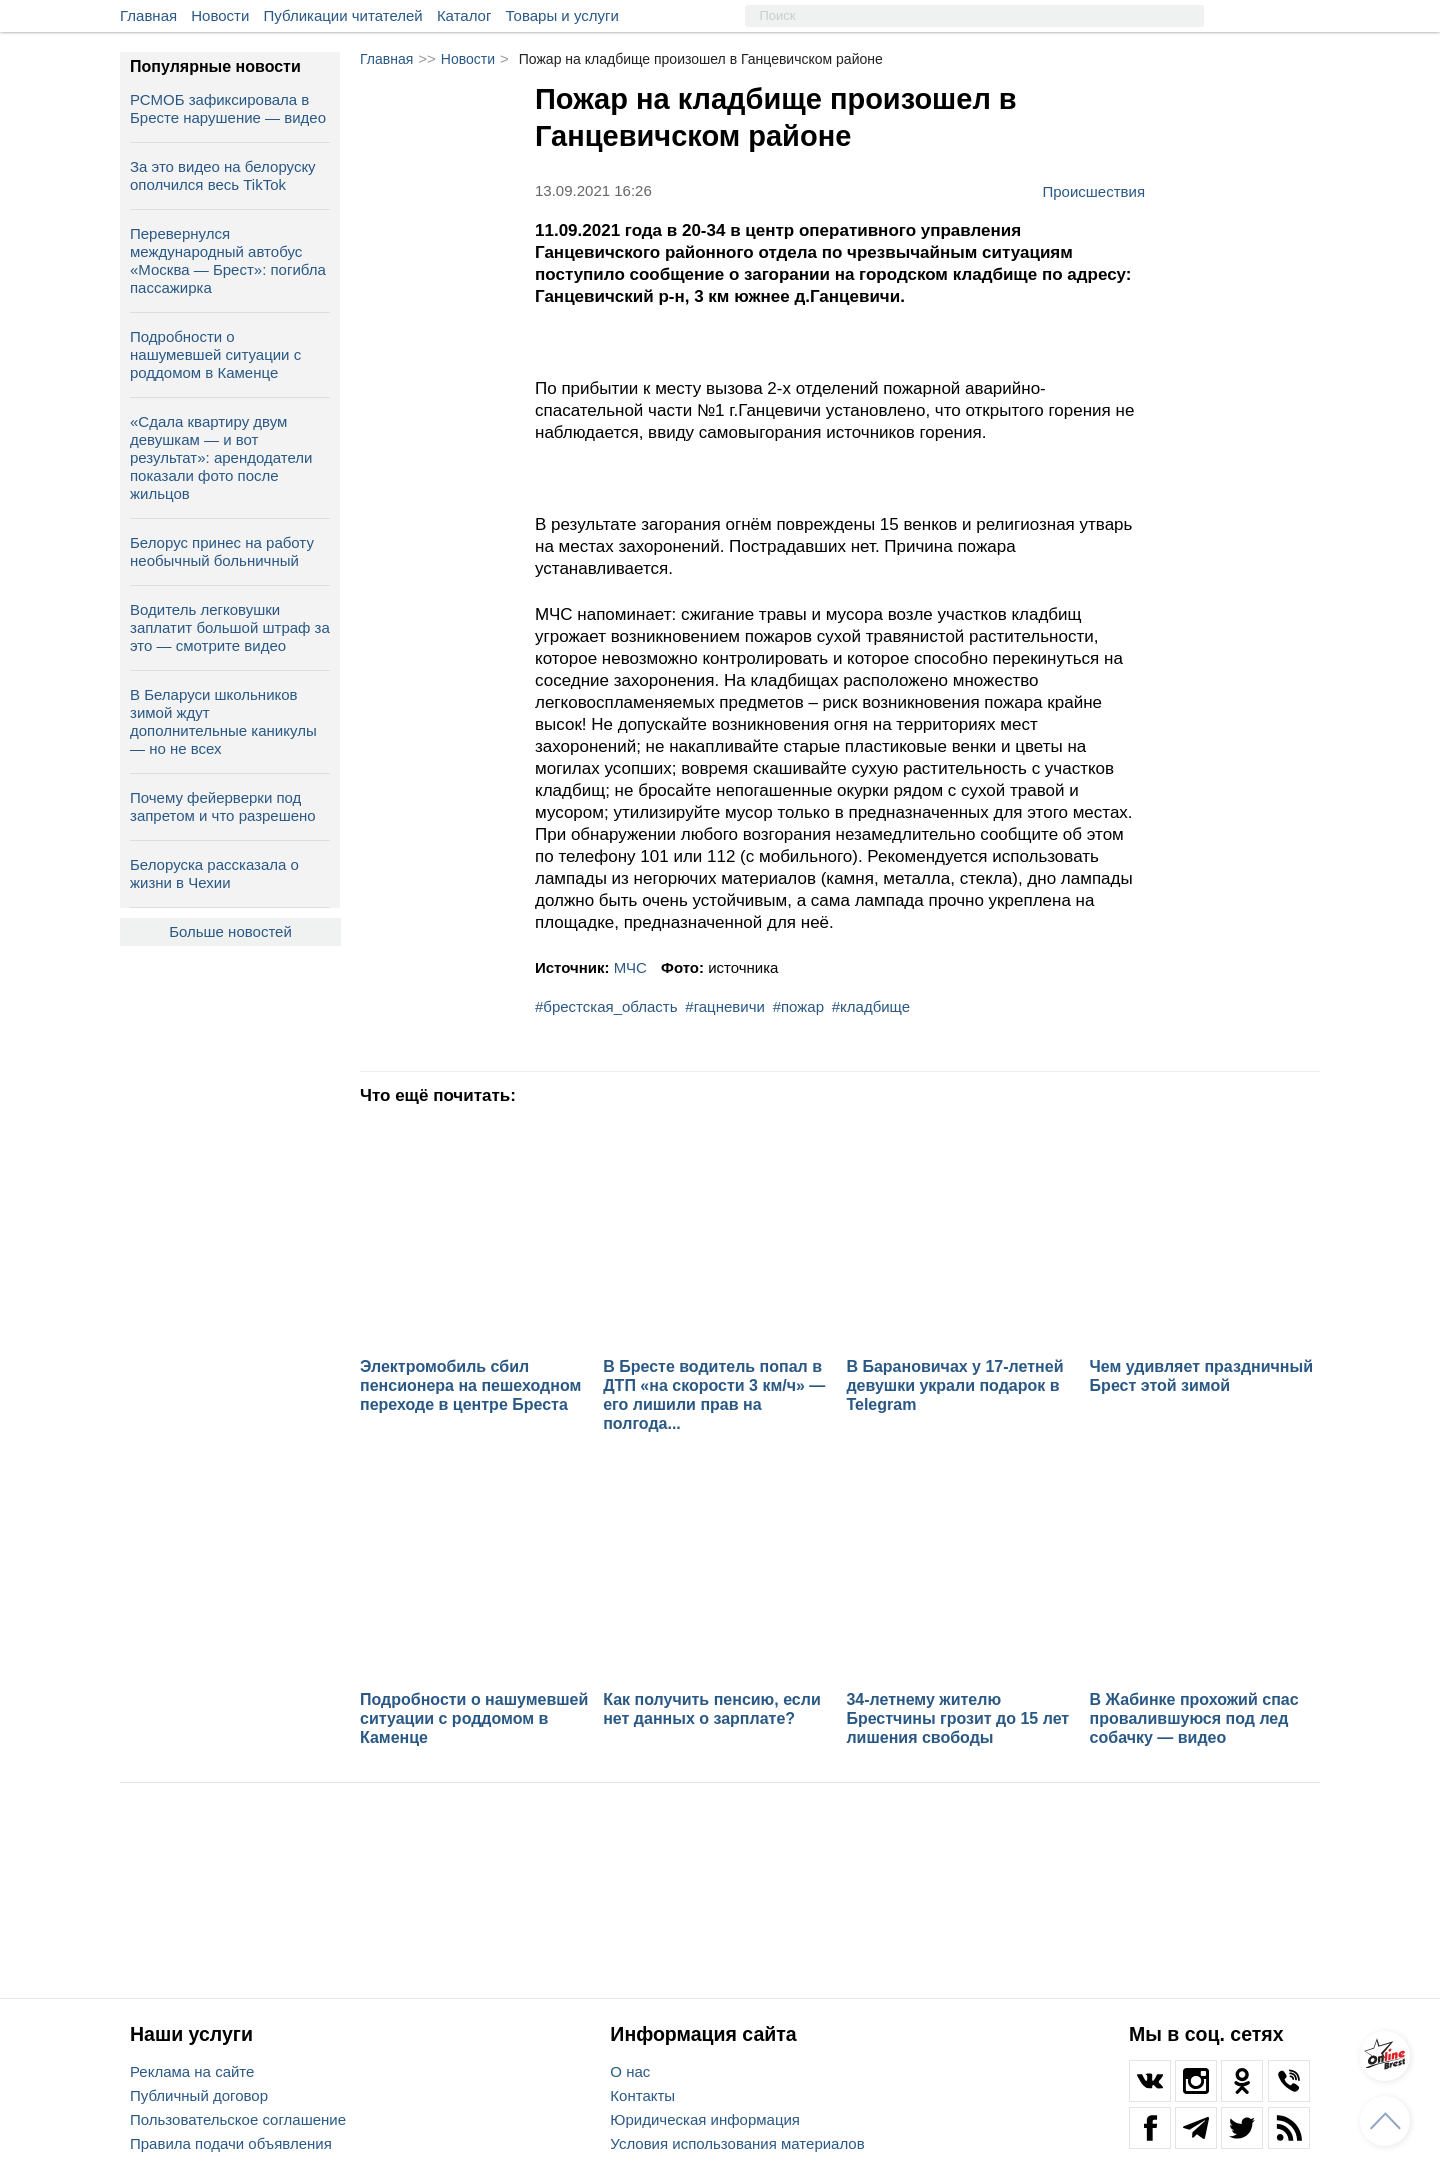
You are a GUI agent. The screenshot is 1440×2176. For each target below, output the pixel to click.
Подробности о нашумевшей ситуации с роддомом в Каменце (215, 354)
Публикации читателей (343, 15)
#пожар (798, 1006)
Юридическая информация (705, 2119)
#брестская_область (606, 1006)
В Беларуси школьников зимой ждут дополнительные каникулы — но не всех (223, 721)
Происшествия (1093, 191)
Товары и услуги (562, 15)
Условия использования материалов (737, 2143)
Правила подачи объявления (231, 2143)
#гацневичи (725, 1006)
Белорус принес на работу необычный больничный (222, 551)
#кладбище (871, 1006)
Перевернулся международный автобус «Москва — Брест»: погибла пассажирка (228, 260)
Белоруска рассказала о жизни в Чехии (214, 873)
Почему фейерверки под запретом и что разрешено (223, 806)
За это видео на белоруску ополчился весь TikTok (223, 175)
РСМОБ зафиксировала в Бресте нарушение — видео (228, 108)
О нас (630, 2071)
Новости (220, 15)
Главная (148, 15)
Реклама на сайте (192, 2071)
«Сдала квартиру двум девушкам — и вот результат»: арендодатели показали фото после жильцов (221, 457)
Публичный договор (199, 2095)
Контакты (642, 2095)
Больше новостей (230, 931)
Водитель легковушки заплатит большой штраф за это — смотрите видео (230, 627)
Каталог (464, 15)
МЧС (630, 967)
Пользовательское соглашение (238, 2119)
